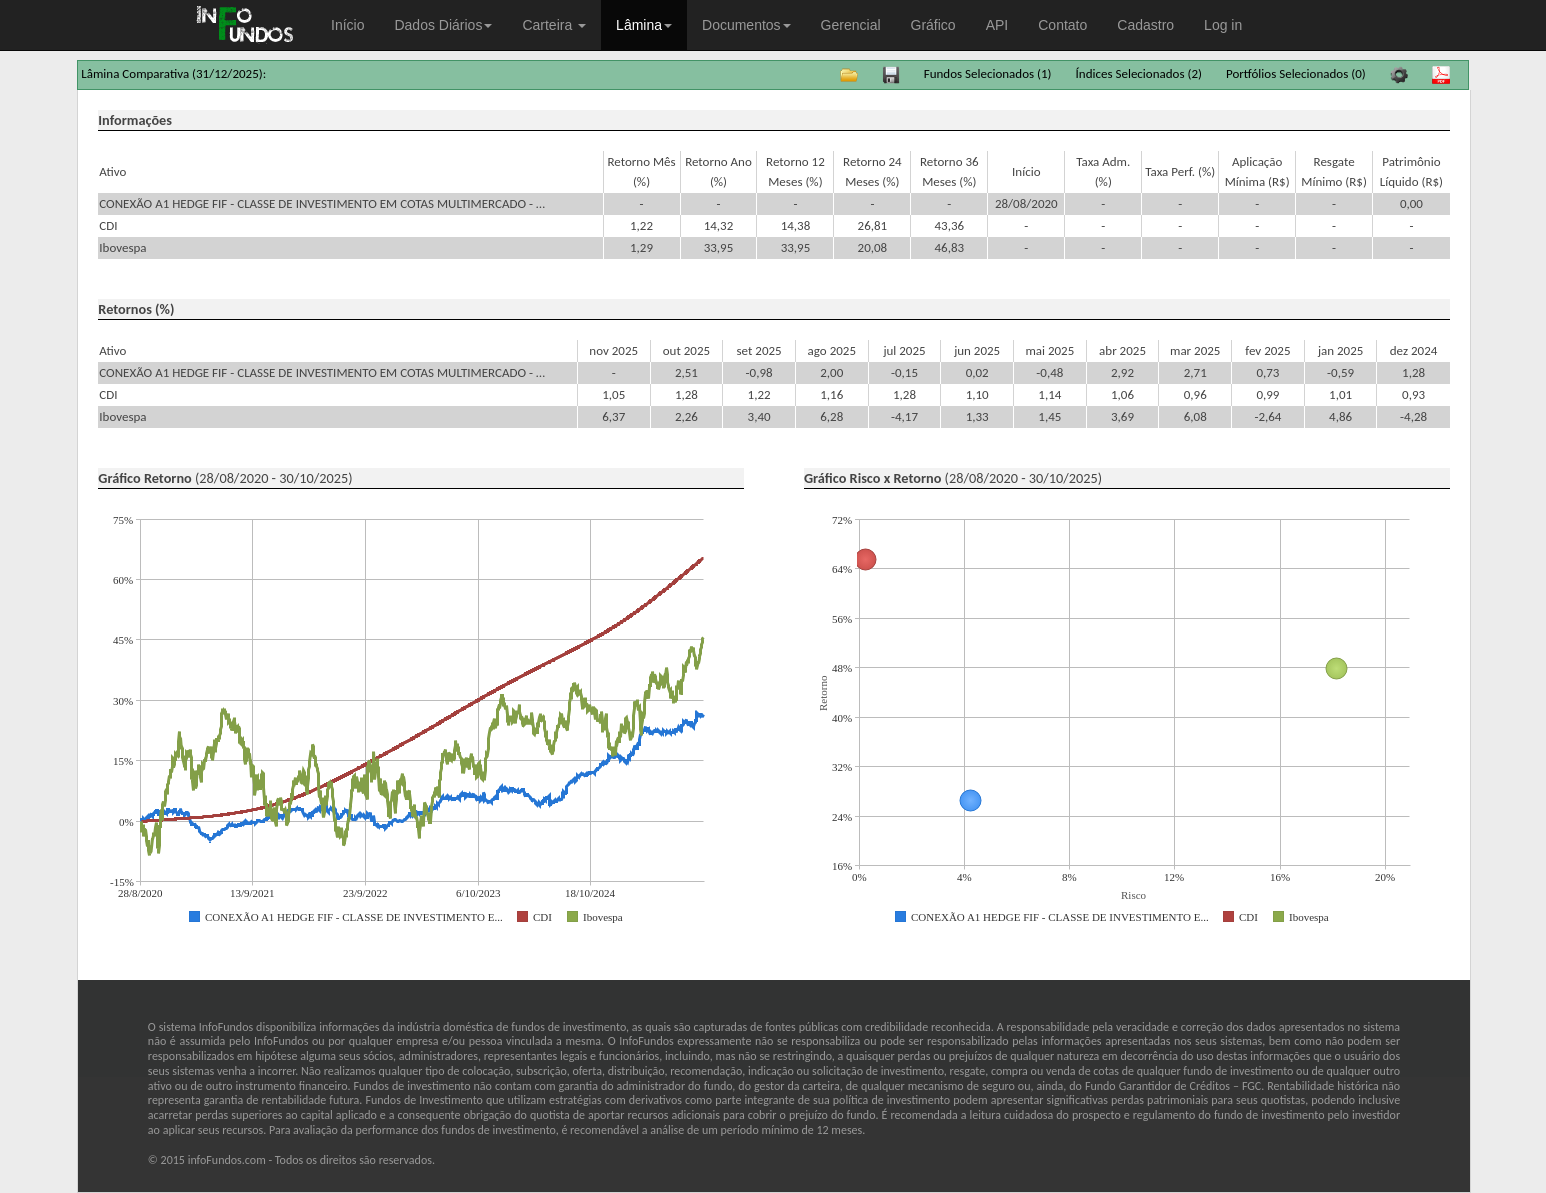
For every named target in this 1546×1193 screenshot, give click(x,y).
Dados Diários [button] (443, 25)
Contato (1062, 25)
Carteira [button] (554, 25)
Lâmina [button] (644, 25)
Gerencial (851, 25)
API (997, 25)
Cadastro (1145, 25)
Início (347, 25)
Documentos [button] (746, 25)
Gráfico (933, 25)
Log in (1223, 25)
